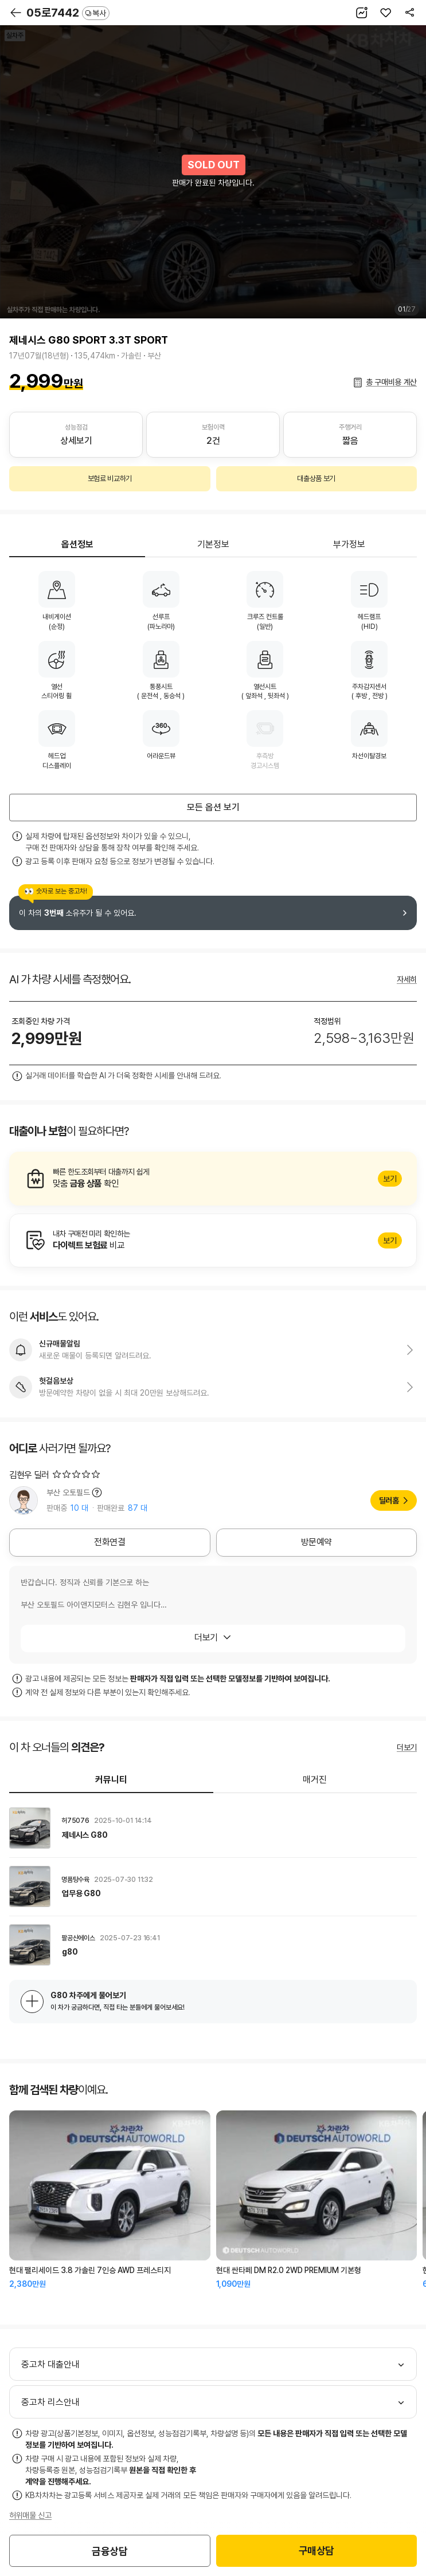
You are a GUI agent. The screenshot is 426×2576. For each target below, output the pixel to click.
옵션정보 (77, 544)
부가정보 (349, 544)
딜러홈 (389, 1500)
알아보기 (213, 1178)
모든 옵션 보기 (213, 807)
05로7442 (68, 12)
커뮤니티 (111, 1779)
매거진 (315, 1779)
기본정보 (213, 544)
